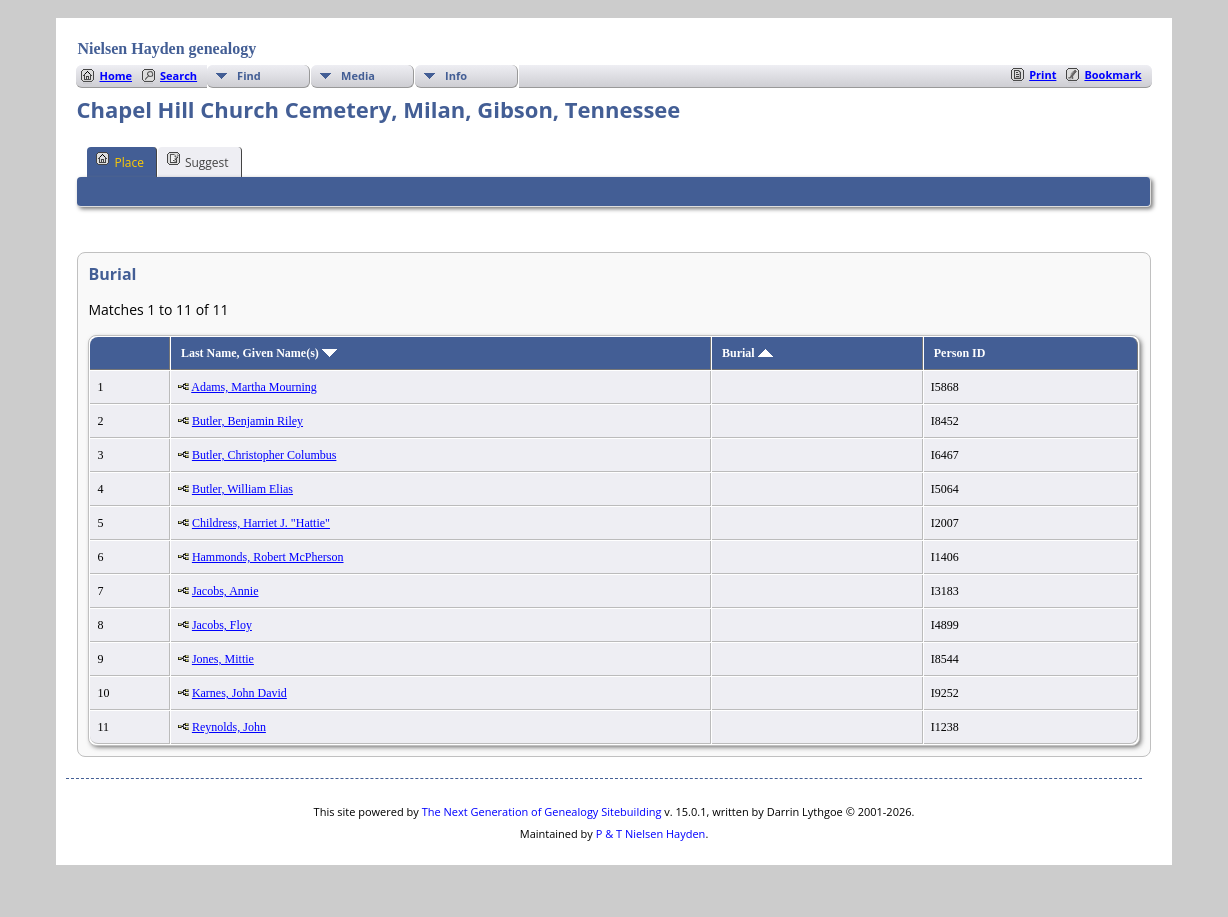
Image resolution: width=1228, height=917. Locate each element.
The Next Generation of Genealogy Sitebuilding (542, 811)
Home (115, 75)
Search (178, 75)
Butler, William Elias (242, 489)
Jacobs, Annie (225, 591)
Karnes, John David (239, 693)
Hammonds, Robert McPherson (268, 557)
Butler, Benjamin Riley (247, 421)
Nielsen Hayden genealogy (166, 48)
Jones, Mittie (223, 659)
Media (358, 75)
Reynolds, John (229, 727)
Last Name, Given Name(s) (259, 353)
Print (1042, 74)
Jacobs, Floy (222, 625)
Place (119, 161)
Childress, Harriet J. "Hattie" (261, 523)
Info (456, 75)
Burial (747, 353)
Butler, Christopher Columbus (264, 455)
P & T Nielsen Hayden (651, 833)
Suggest (198, 161)
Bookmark (1112, 74)
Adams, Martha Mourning (254, 387)
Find (249, 75)
